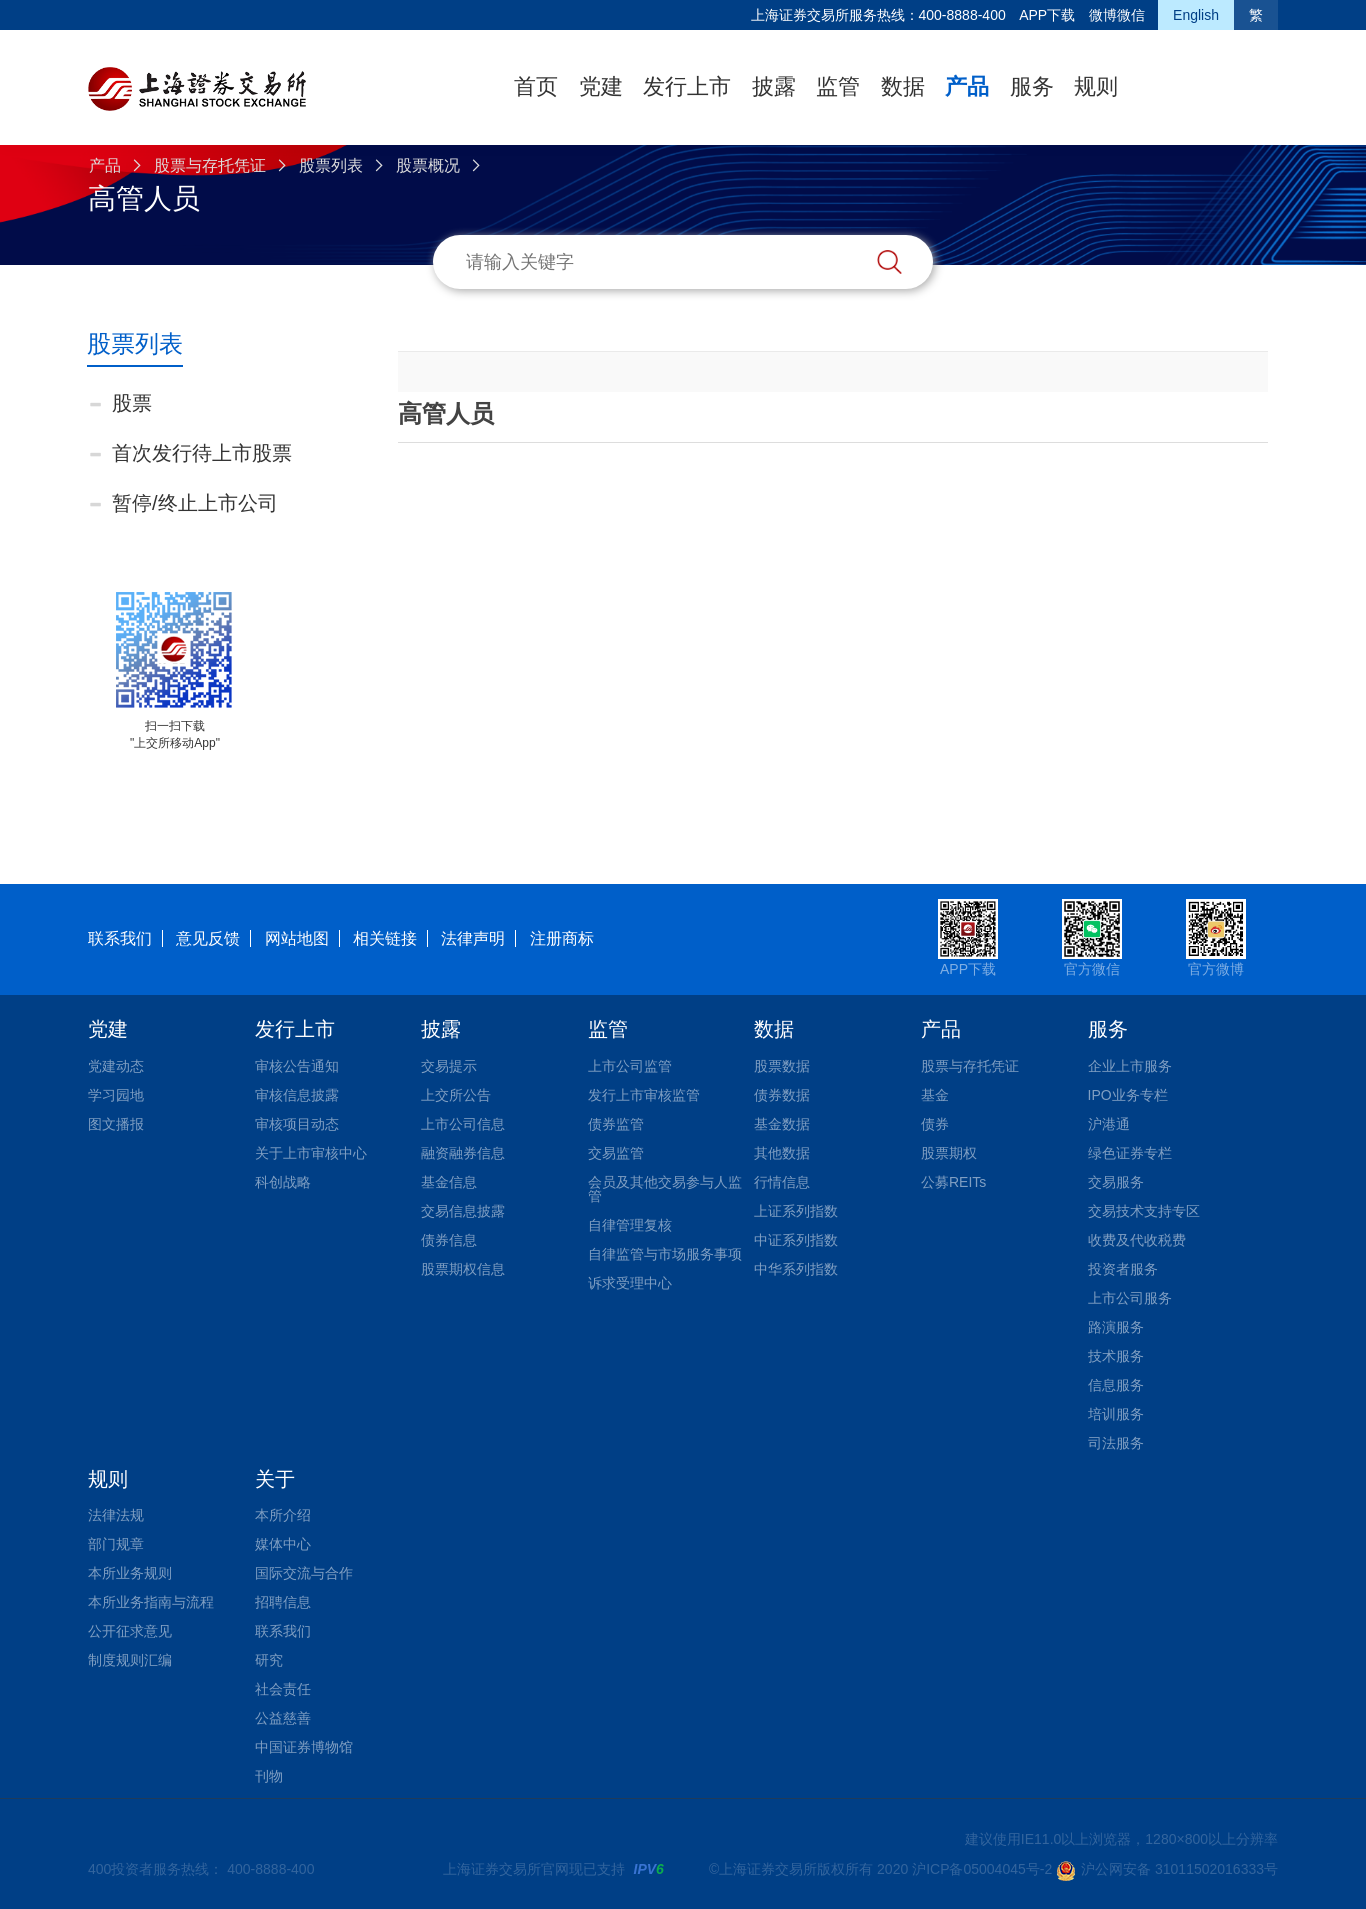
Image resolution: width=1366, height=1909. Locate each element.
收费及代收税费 (1137, 1240)
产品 (967, 86)
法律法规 (116, 1515)
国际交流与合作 (304, 1573)
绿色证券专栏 (1130, 1153)
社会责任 (283, 1689)
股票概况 (428, 165)
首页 (536, 86)
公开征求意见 (130, 1631)
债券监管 (616, 1124)
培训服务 (1116, 1414)
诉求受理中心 (630, 1283)
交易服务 (1116, 1182)
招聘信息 (283, 1602)
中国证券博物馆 (304, 1747)
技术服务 (1116, 1356)
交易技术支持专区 (1144, 1211)
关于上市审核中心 (311, 1153)
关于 (275, 1479)
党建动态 (116, 1066)
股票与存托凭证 (210, 165)
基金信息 (449, 1182)
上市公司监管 (630, 1066)
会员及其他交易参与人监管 (665, 1189)
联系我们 (120, 938)
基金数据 (782, 1124)
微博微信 (1117, 15)
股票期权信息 (463, 1269)
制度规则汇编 (130, 1660)
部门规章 (116, 1544)
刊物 (269, 1776)
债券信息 (449, 1240)
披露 (774, 86)
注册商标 (562, 938)
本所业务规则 (130, 1573)
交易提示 (449, 1066)
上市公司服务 (1130, 1298)
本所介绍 (283, 1515)
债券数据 (782, 1095)
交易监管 (616, 1153)
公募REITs (953, 1182)
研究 (269, 1660)
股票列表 (331, 165)
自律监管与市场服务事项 (665, 1254)
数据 (903, 86)
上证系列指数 (796, 1211)
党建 (601, 86)
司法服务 (1116, 1443)
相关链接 (385, 938)
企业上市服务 (1130, 1066)
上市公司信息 (463, 1124)
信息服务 (1116, 1385)
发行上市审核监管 (644, 1095)
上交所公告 (456, 1095)
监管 (838, 86)
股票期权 (949, 1153)
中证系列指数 (796, 1240)
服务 (1032, 86)
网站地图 (297, 938)
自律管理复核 (630, 1225)
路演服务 (1116, 1327)
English (1196, 15)
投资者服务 (1123, 1269)
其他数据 (782, 1153)
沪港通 (1109, 1124)
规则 (1096, 86)
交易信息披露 (463, 1211)
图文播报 (116, 1124)
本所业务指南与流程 (151, 1602)
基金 (935, 1095)
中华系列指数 (796, 1269)
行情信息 (782, 1182)
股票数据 (782, 1066)
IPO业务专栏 (1128, 1095)
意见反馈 (208, 938)
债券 (935, 1124)
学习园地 (116, 1095)
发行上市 (687, 86)
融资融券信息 (463, 1153)
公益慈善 (283, 1718)
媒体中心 (283, 1544)
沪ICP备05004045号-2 (982, 1869)
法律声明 (473, 938)
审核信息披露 (297, 1095)
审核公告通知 (297, 1066)
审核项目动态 (297, 1124)
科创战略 (283, 1182)
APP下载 (1047, 15)
